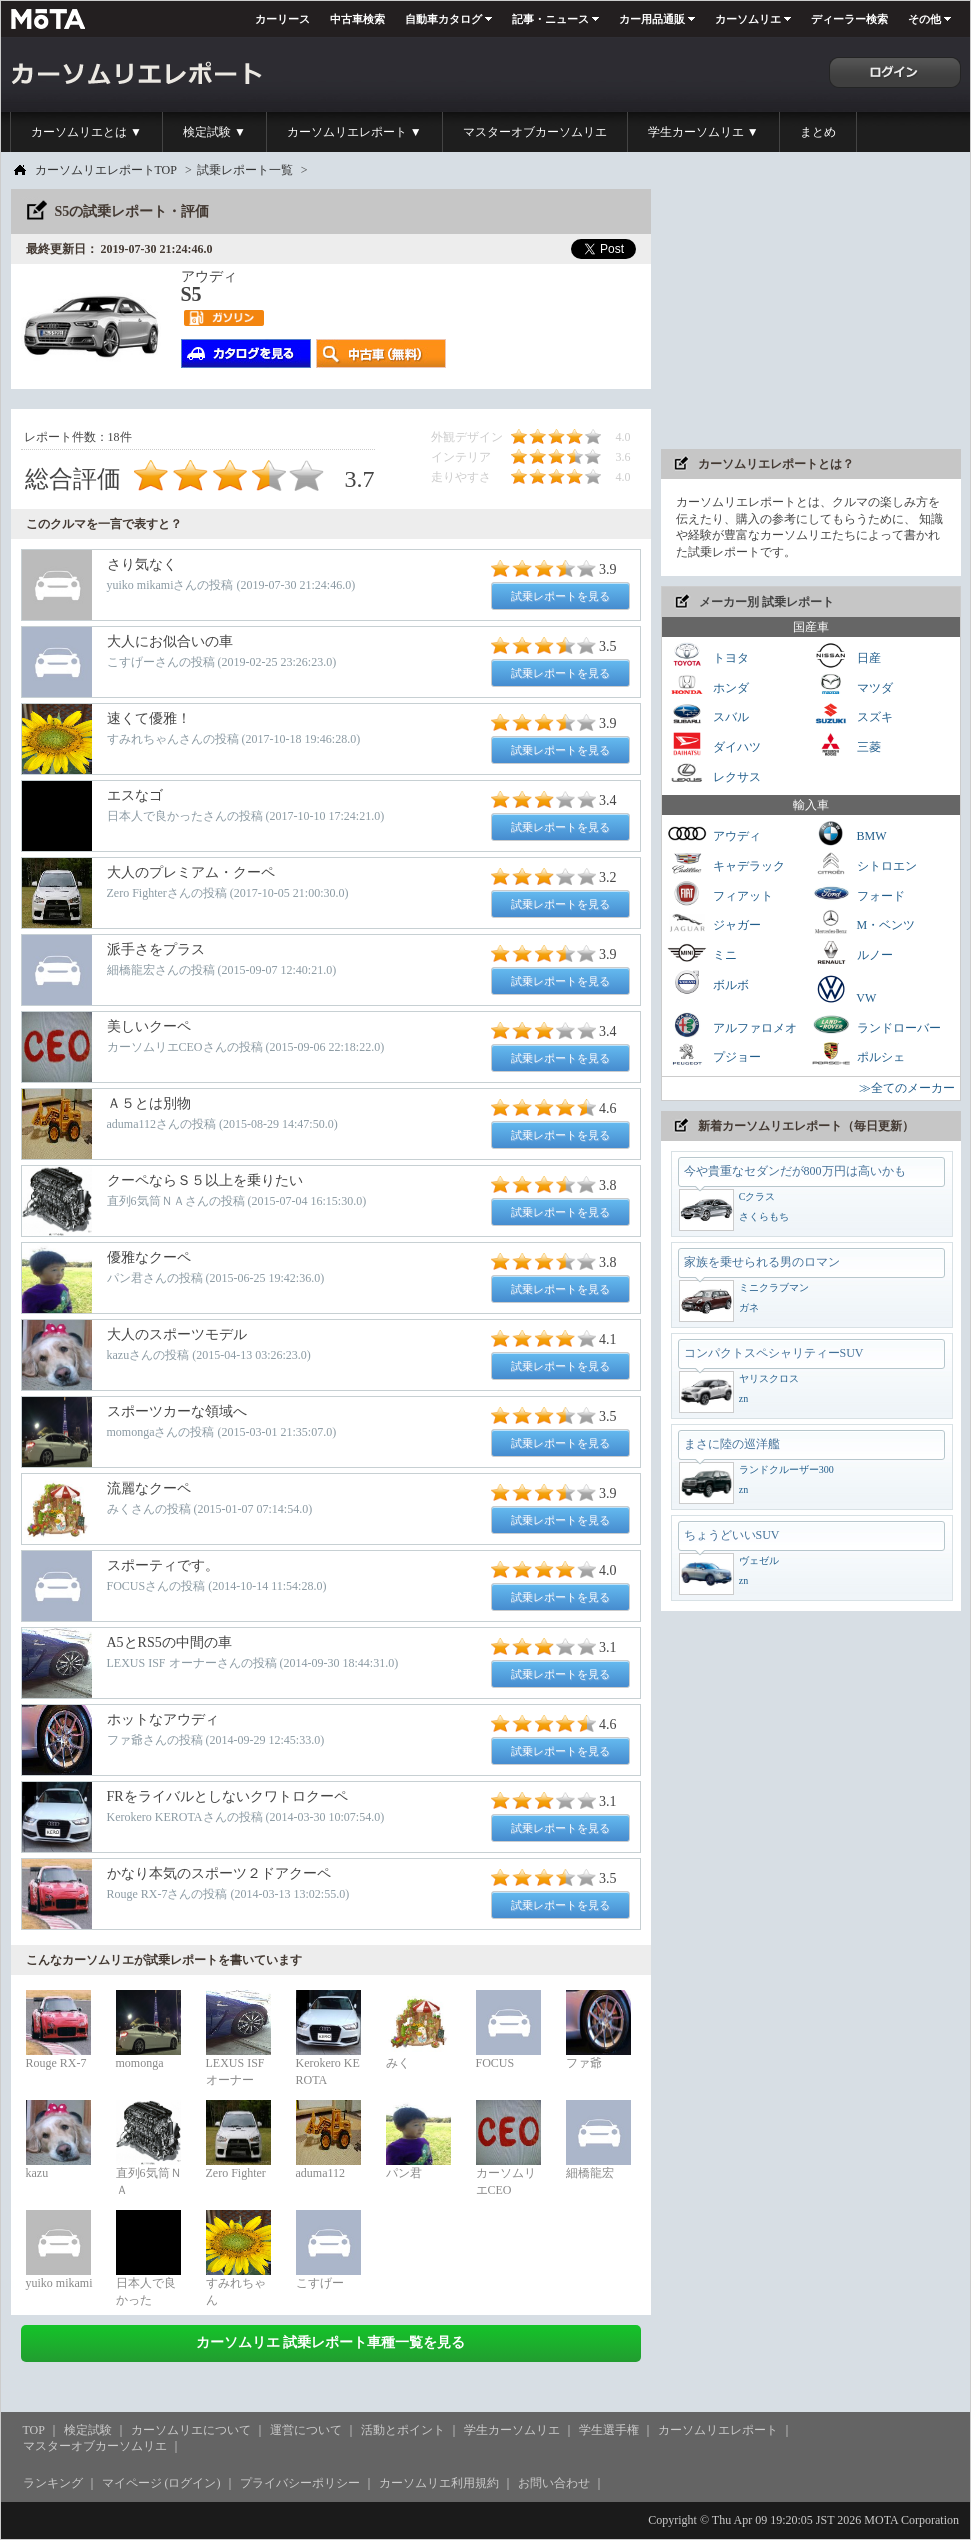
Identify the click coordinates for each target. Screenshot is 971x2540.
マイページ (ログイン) (161, 2483)
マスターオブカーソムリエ (535, 132)
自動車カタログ (443, 19)
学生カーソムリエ (512, 2430)
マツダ (852, 685)
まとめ (818, 132)
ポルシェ (858, 1054)
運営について (306, 2430)
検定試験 (88, 2430)
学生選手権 (609, 2430)
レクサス (714, 774)
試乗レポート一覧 (245, 170)
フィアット (720, 893)
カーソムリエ (748, 19)
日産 (846, 655)
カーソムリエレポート (718, 2430)
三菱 (846, 744)
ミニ (702, 952)
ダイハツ (714, 744)
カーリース (282, 19)
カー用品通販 (652, 19)
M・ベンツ (863, 922)
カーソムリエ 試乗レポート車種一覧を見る (331, 2342)
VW (844, 989)
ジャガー (714, 922)
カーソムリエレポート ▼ (354, 132)
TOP (34, 2430)
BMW (849, 833)
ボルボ (708, 982)
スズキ (852, 714)
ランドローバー (876, 1025)
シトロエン (864, 863)
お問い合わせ (554, 2483)
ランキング (53, 2483)
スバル (708, 714)
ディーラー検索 (849, 19)
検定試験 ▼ (214, 132)
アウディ (714, 833)
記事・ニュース (550, 19)
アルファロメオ (732, 1025)
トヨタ (708, 655)
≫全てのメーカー (907, 1088)
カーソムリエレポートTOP (106, 170)
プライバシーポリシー (300, 2483)
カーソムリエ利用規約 (439, 2483)
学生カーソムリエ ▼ (703, 132)
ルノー (852, 952)
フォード (858, 893)
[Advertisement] (811, 314)
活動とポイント (403, 2430)
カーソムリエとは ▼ (86, 132)
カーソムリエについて (191, 2430)
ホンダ (708, 685)
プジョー (714, 1054)
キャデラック (726, 863)
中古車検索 (357, 19)
